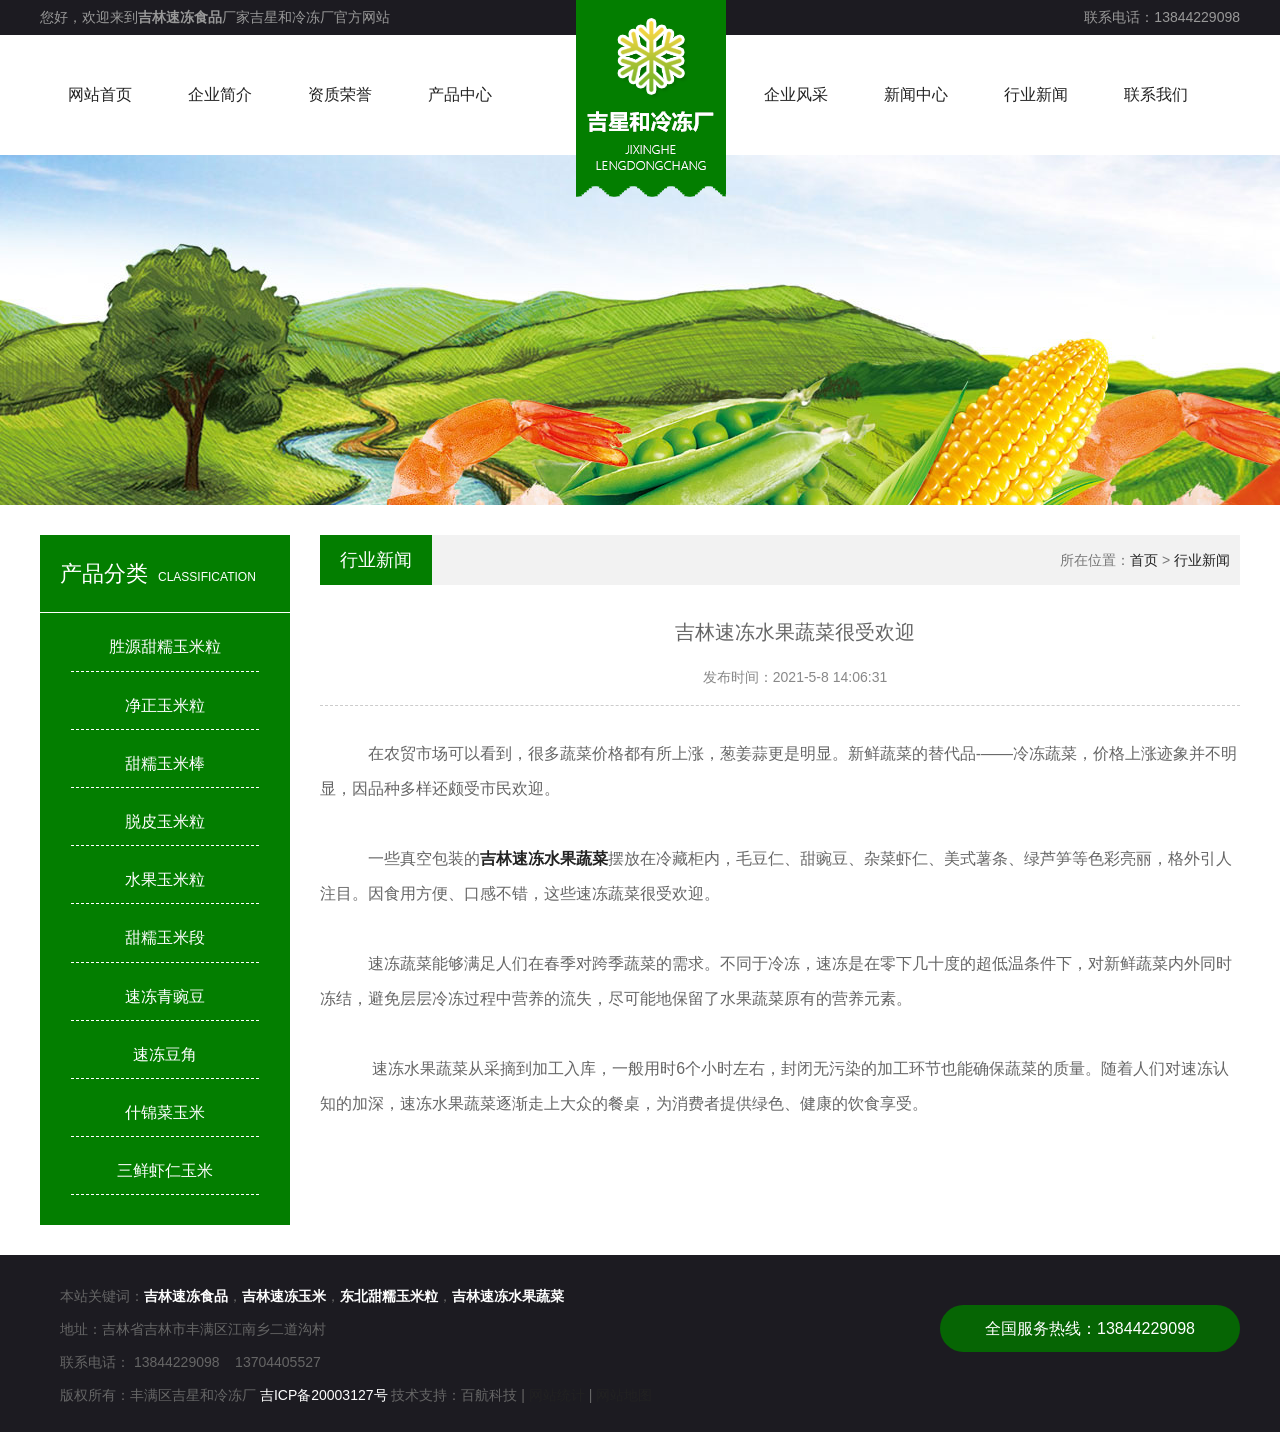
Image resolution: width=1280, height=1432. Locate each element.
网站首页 (100, 94)
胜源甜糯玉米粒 (165, 646)
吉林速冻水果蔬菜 (508, 1296)
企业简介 (220, 94)
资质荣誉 (340, 94)
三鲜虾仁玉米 (165, 1170)
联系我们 (1156, 94)
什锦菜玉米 (165, 1112)
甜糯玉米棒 (165, 763)
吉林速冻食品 (180, 17)
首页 (1144, 560)
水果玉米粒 (165, 879)
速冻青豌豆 (165, 996)
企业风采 (796, 94)
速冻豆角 (165, 1054)
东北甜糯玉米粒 (389, 1296)
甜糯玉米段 (165, 937)
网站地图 (624, 1395)
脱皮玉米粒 (165, 821)
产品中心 (460, 94)
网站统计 (557, 1395)
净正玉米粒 (165, 705)
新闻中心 (916, 94)
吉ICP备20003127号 (324, 1395)
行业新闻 (1036, 94)
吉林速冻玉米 (284, 1296)
